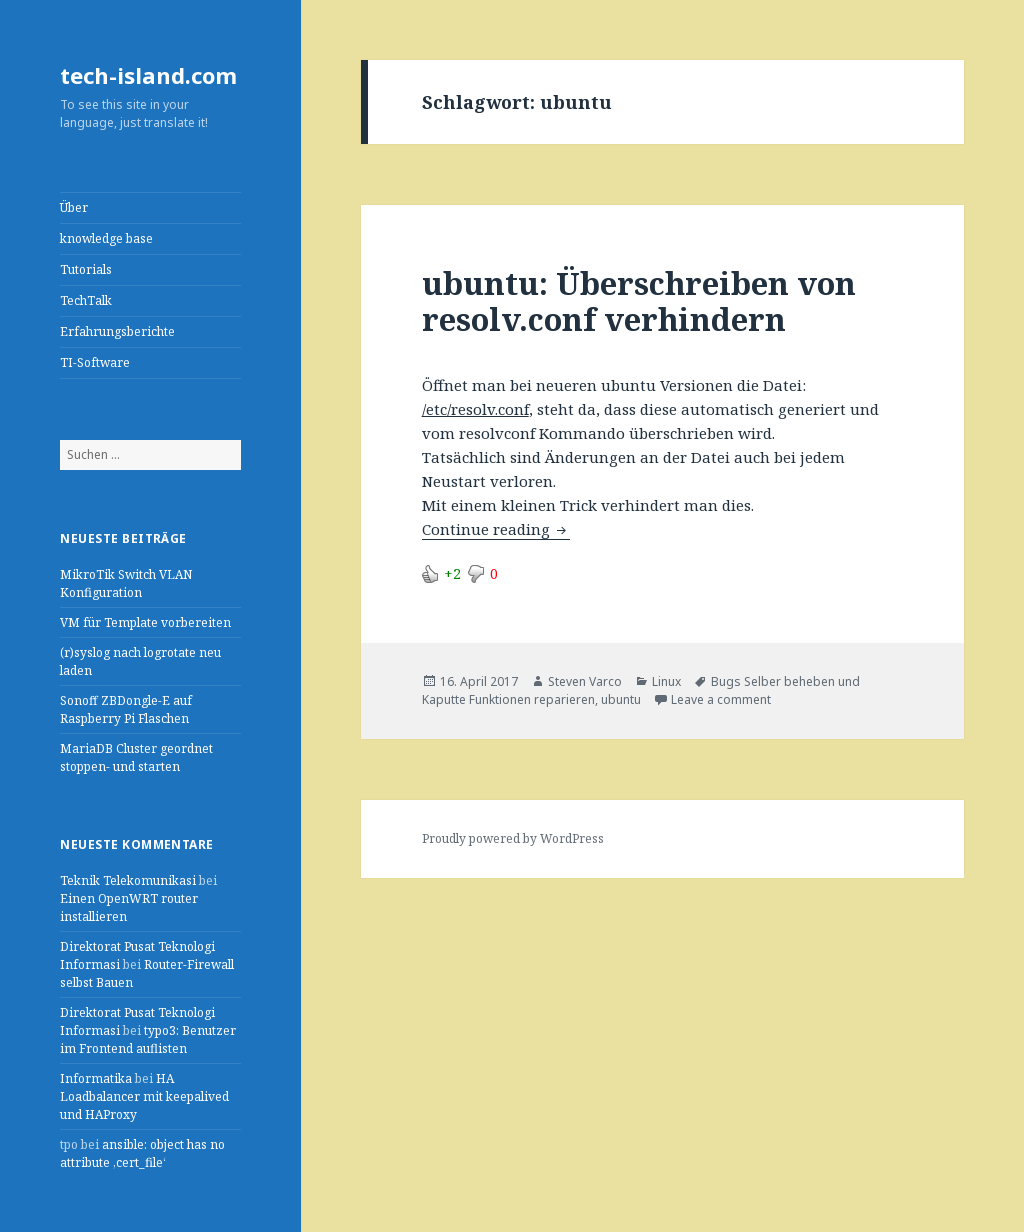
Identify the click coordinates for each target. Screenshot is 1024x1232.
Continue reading (496, 529)
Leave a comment (721, 699)
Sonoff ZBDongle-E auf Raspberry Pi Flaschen (126, 709)
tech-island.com (148, 75)
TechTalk (86, 300)
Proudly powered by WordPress (513, 838)
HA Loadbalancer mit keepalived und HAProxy (144, 1096)
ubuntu (621, 699)
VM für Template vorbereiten (145, 622)
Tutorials (86, 269)
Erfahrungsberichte (117, 331)
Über (74, 207)
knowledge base (106, 238)
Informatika (96, 1078)
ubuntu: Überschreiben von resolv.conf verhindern (639, 301)
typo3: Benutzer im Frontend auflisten (148, 1039)
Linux (666, 681)
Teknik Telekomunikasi (128, 880)
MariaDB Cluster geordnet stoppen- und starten (136, 757)
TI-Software (95, 362)
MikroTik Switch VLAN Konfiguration (126, 583)
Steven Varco (585, 681)
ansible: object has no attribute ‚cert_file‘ (142, 1153)
